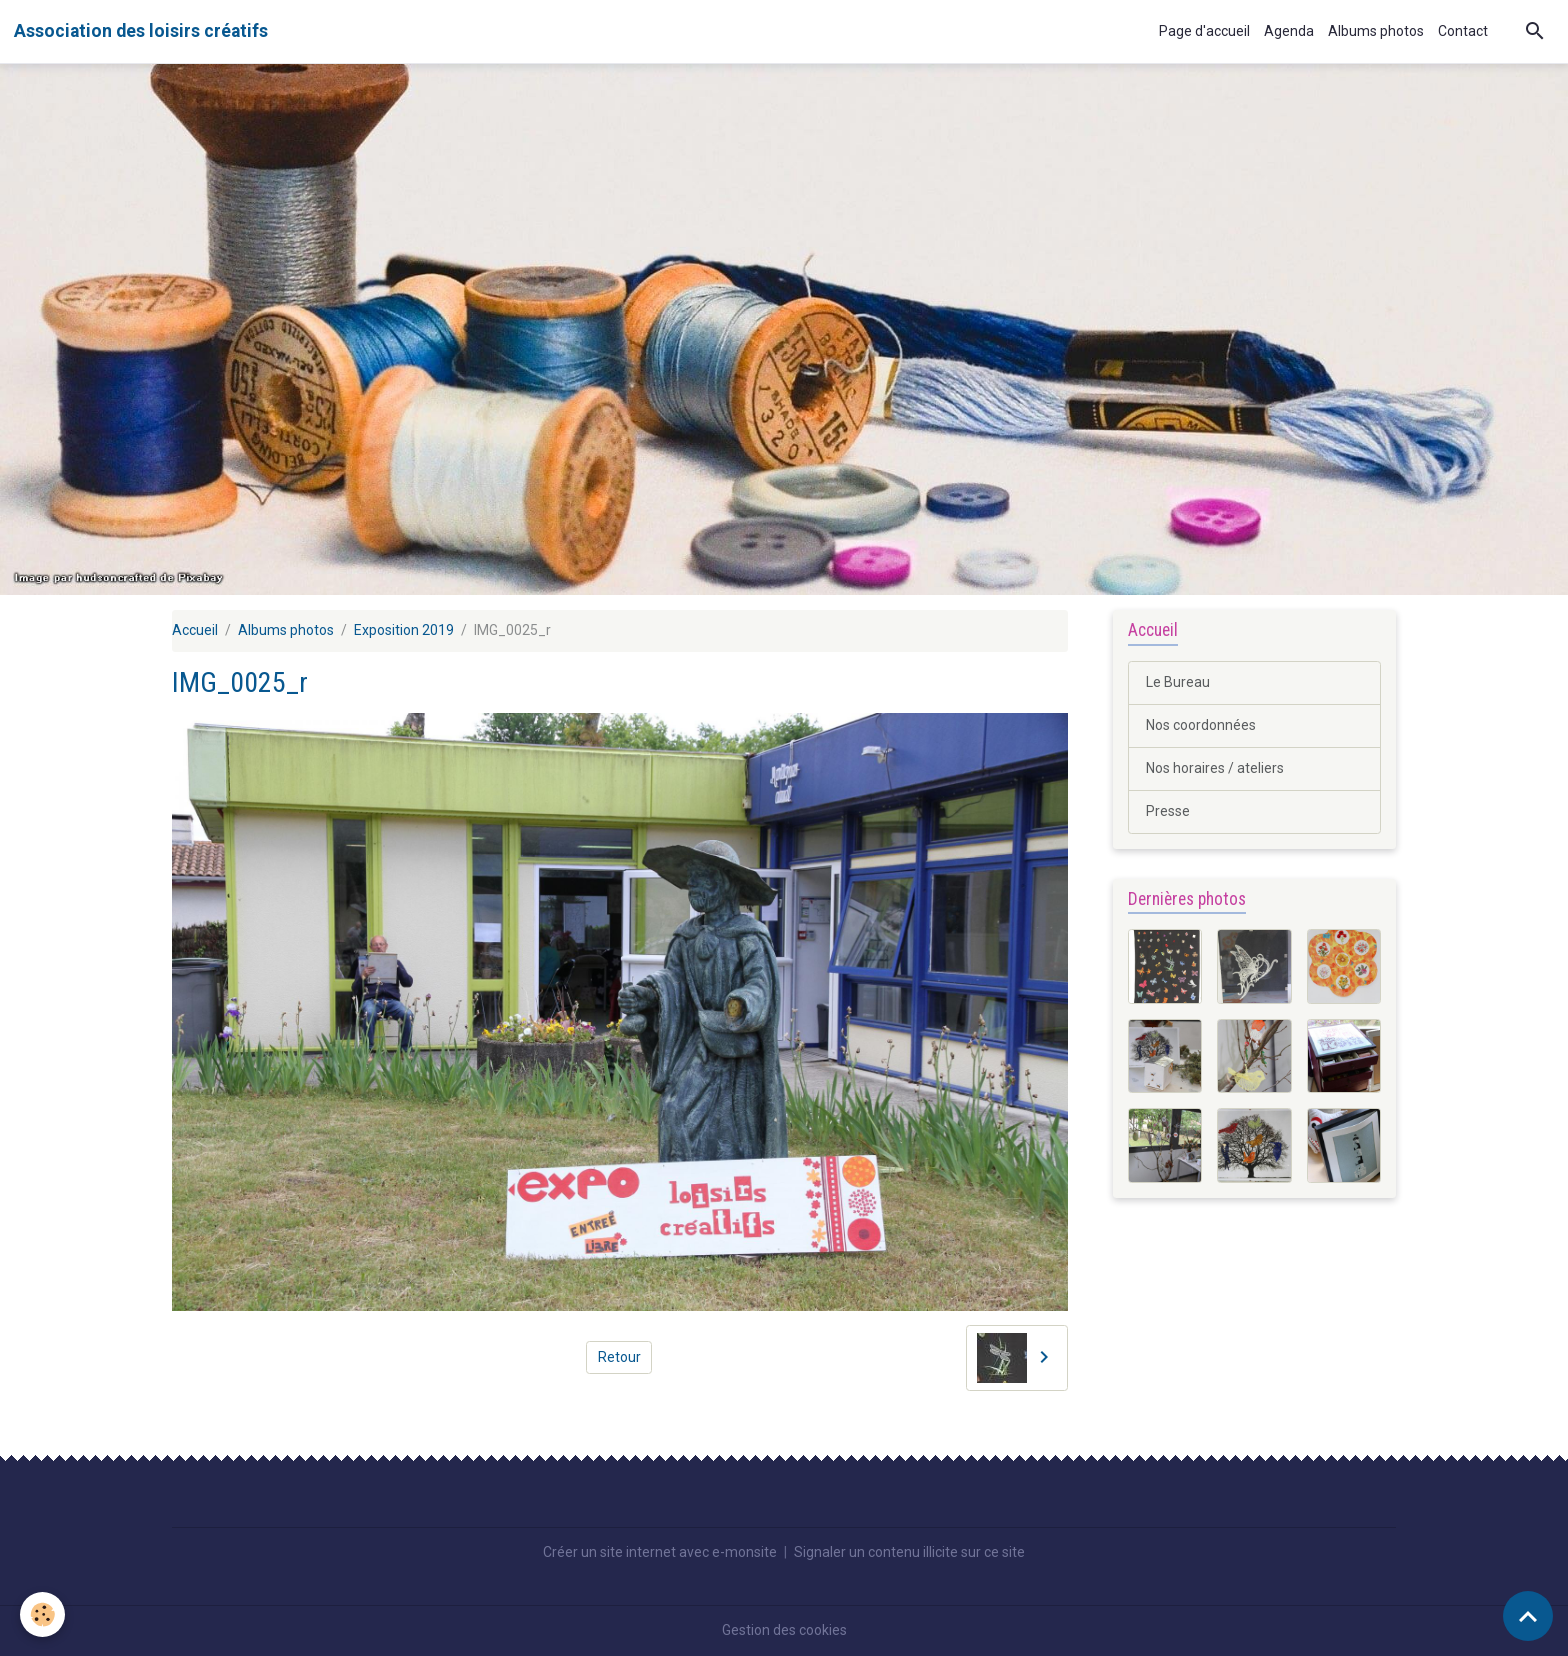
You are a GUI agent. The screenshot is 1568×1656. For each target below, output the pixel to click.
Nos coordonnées (1201, 725)
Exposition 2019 (404, 630)
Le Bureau (1178, 682)
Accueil (195, 630)
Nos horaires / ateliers (1215, 768)
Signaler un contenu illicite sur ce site (909, 1552)
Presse (1168, 811)
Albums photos (1376, 31)
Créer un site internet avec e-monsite (660, 1552)
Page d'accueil (1204, 31)
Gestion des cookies (784, 1630)
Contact (1463, 31)
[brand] (141, 31)
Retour (619, 1357)
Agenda (1289, 31)
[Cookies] (42, 1614)
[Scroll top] (1528, 1616)
